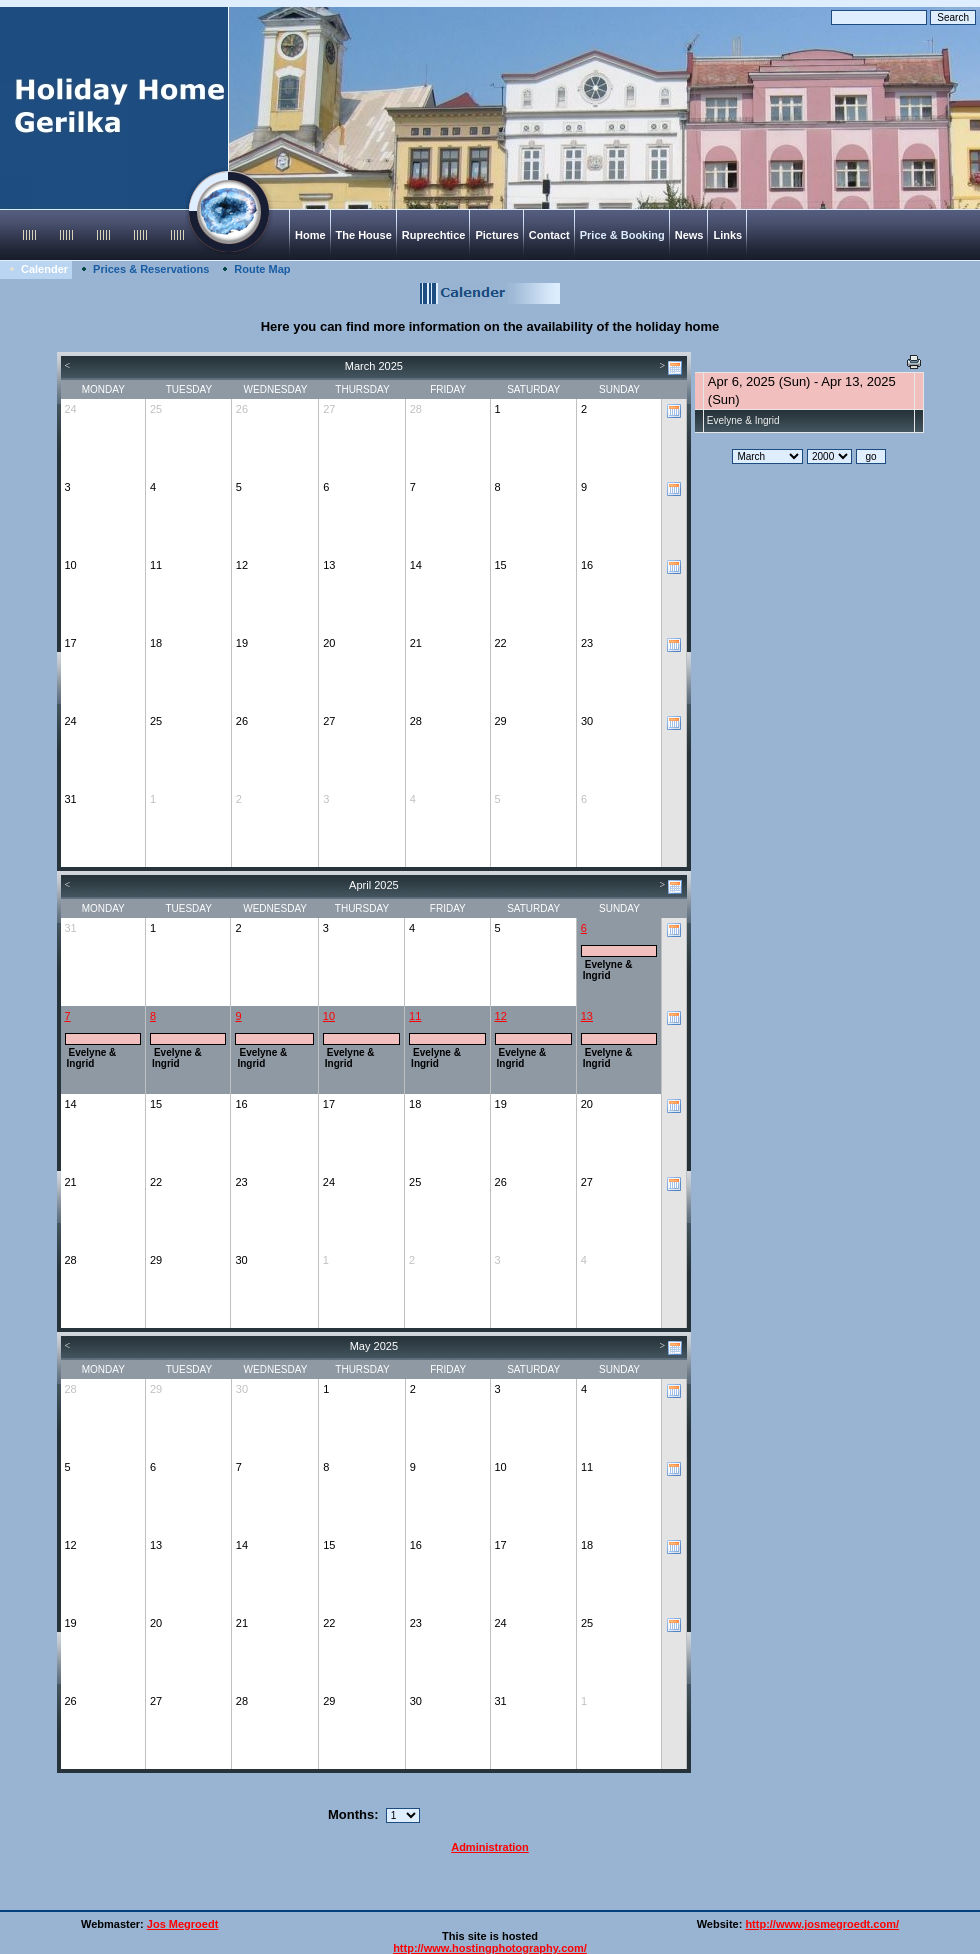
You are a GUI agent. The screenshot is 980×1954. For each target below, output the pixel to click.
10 (329, 1016)
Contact (549, 235)
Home (310, 235)
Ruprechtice (434, 235)
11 (415, 1016)
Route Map (262, 269)
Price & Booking (622, 235)
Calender (44, 269)
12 (501, 1016)
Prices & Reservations (151, 269)
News (689, 235)
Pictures (496, 235)
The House (364, 235)
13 (587, 1016)
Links (727, 235)
